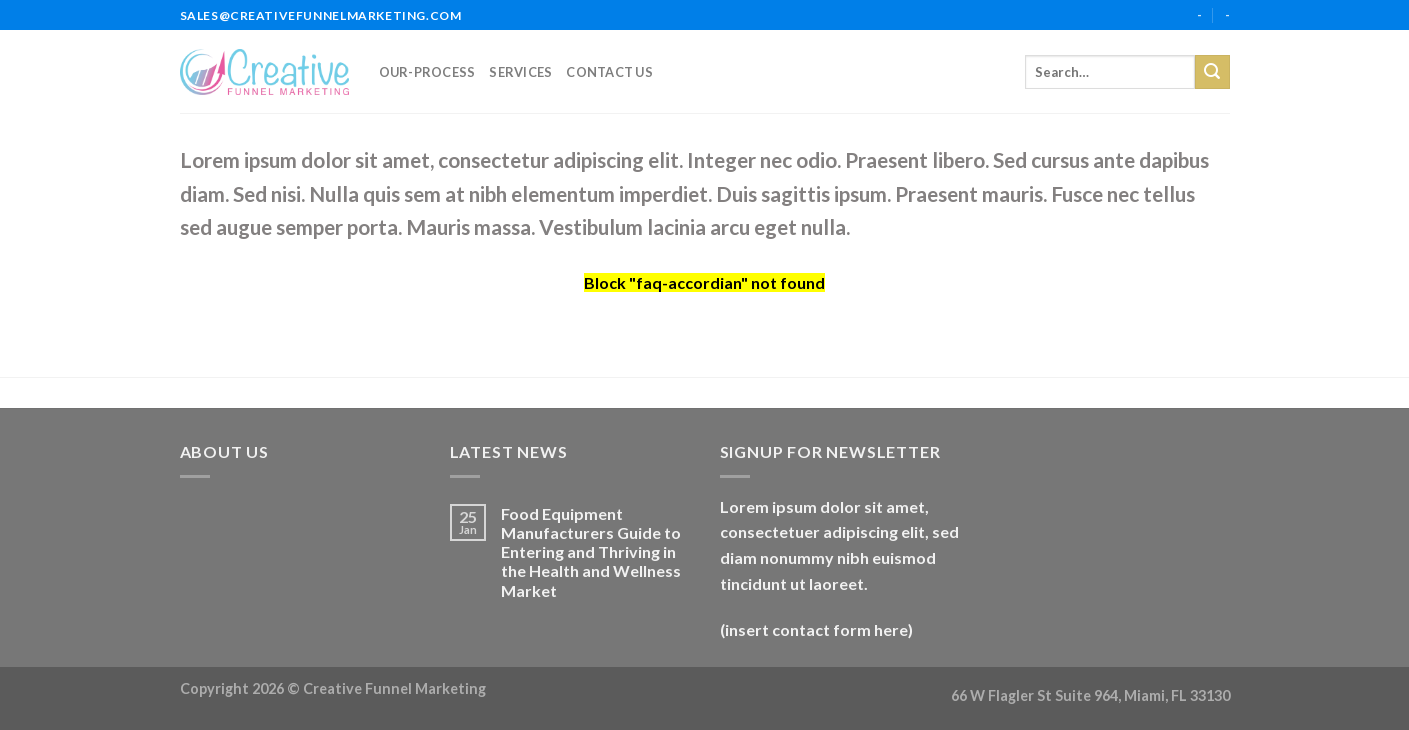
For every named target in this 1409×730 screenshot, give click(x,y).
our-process (427, 72)
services (520, 72)
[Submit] (1212, 72)
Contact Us (609, 72)
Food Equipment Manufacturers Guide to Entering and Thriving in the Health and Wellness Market (591, 552)
